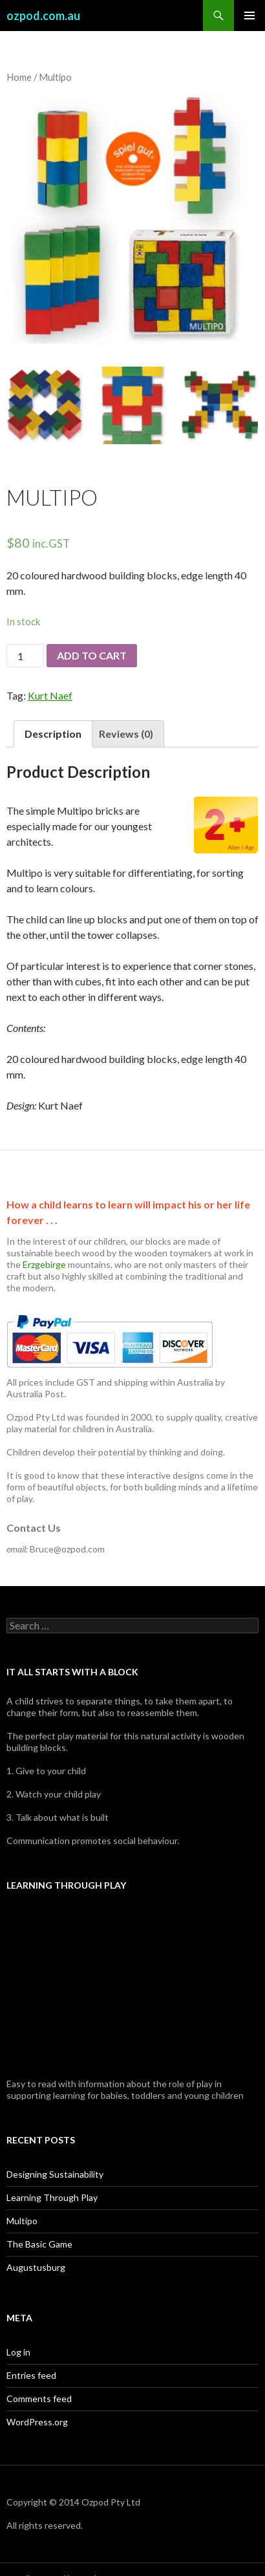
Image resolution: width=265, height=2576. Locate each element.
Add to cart (92, 655)
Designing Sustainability (54, 2174)
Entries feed (31, 2375)
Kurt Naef (50, 695)
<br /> (132, 1986)
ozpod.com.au (43, 15)
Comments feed (39, 2398)
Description (53, 733)
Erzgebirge (44, 1264)
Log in (18, 2351)
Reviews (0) (126, 733)
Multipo (21, 2220)
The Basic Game (39, 2243)
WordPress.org (37, 2421)
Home (19, 77)
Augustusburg (35, 2267)
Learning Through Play (52, 2197)
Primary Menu (249, 15)
